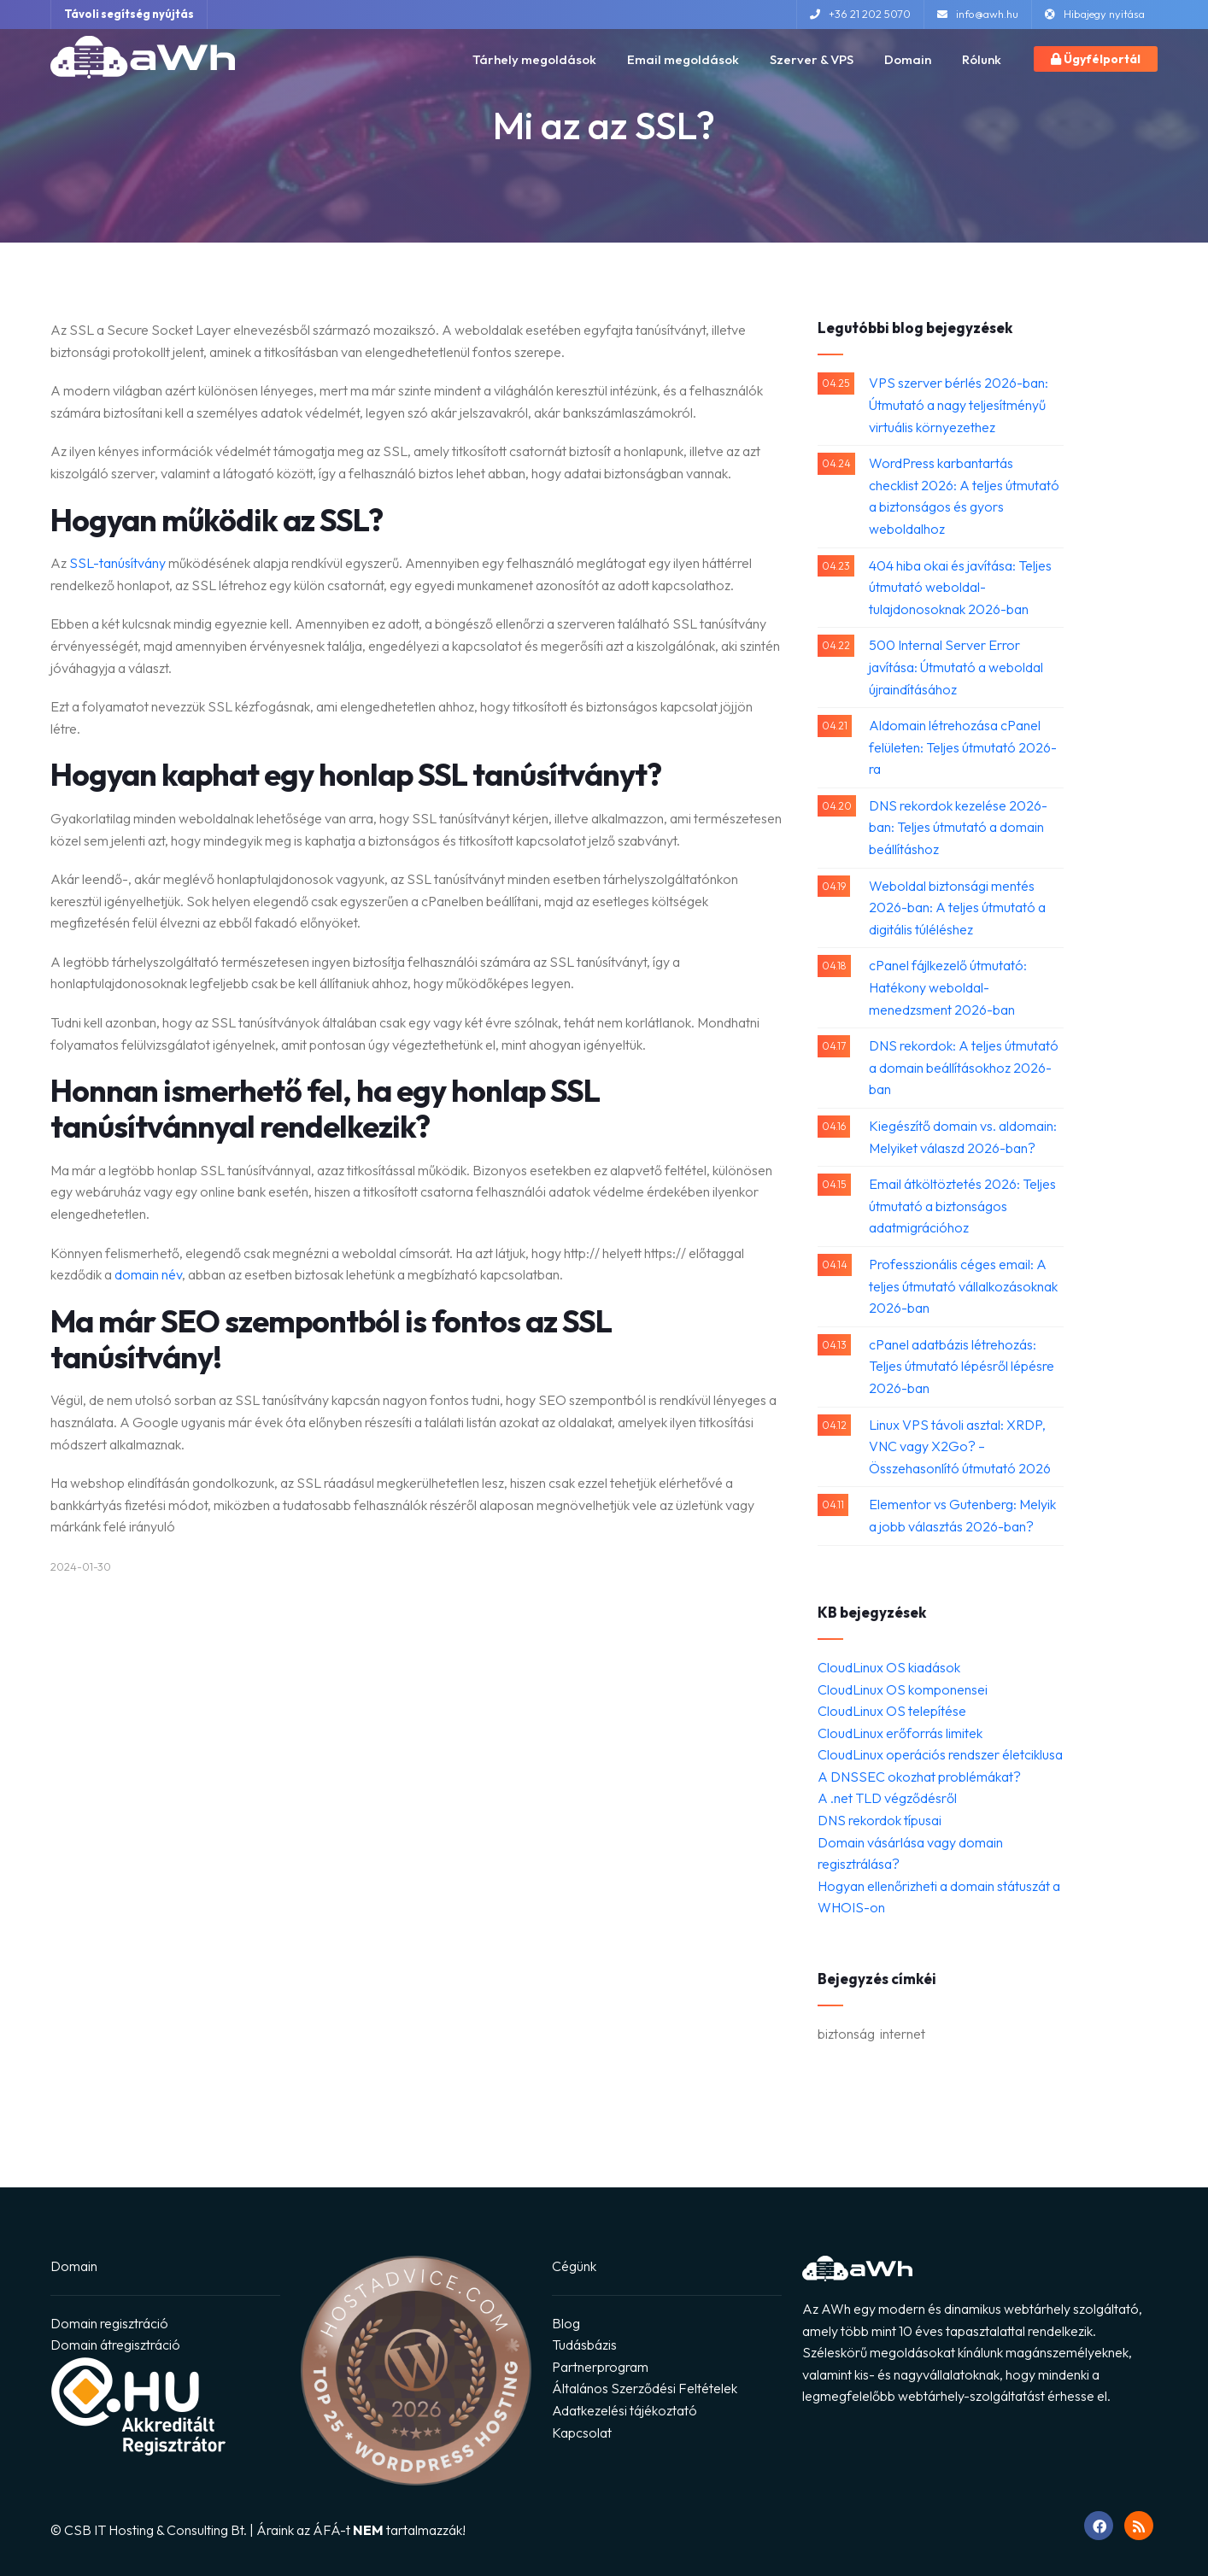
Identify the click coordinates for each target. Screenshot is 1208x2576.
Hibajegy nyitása (1095, 13)
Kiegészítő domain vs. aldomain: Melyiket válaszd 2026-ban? (963, 1136)
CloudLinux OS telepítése (892, 1710)
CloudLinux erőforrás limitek (900, 1733)
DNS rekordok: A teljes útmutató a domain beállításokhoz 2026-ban (963, 1067)
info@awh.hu (977, 13)
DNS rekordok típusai (879, 1820)
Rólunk (981, 59)
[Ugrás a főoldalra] (142, 55)
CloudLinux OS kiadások (889, 1667)
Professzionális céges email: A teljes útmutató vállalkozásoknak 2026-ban (963, 1286)
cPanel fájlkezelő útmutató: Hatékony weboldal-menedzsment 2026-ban (948, 987)
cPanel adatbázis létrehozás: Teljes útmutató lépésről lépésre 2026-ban (961, 1366)
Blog (566, 2323)
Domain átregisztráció (115, 2344)
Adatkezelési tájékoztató (624, 2410)
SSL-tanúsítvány (117, 562)
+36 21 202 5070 (860, 13)
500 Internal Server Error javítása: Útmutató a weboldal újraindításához (956, 666)
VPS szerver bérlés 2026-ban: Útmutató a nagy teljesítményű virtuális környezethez (958, 404)
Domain (907, 59)
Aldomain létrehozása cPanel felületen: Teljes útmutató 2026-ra (963, 747)
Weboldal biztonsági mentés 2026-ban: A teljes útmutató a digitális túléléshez (957, 907)
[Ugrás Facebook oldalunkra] (1098, 2525)
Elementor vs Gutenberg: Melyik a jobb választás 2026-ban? (962, 1515)
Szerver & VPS (811, 59)
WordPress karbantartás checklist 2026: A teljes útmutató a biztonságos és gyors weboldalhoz (964, 495)
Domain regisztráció (109, 2323)
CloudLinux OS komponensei (903, 1689)
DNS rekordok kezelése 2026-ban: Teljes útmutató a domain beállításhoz (958, 827)
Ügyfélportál (1096, 59)
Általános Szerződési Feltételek (644, 2388)
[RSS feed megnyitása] (1139, 2525)
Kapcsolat (582, 2432)
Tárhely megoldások (534, 59)
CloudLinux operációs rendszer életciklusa (940, 1754)
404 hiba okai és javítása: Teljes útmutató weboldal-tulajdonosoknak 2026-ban (960, 587)
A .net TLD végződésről (887, 1797)
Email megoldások (683, 59)
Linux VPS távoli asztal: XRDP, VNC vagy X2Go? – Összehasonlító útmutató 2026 (960, 1446)
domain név (148, 1274)
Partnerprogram (600, 2366)
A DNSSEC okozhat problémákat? (919, 1776)
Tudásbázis (584, 2344)
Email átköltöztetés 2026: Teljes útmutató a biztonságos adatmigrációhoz (962, 1205)
